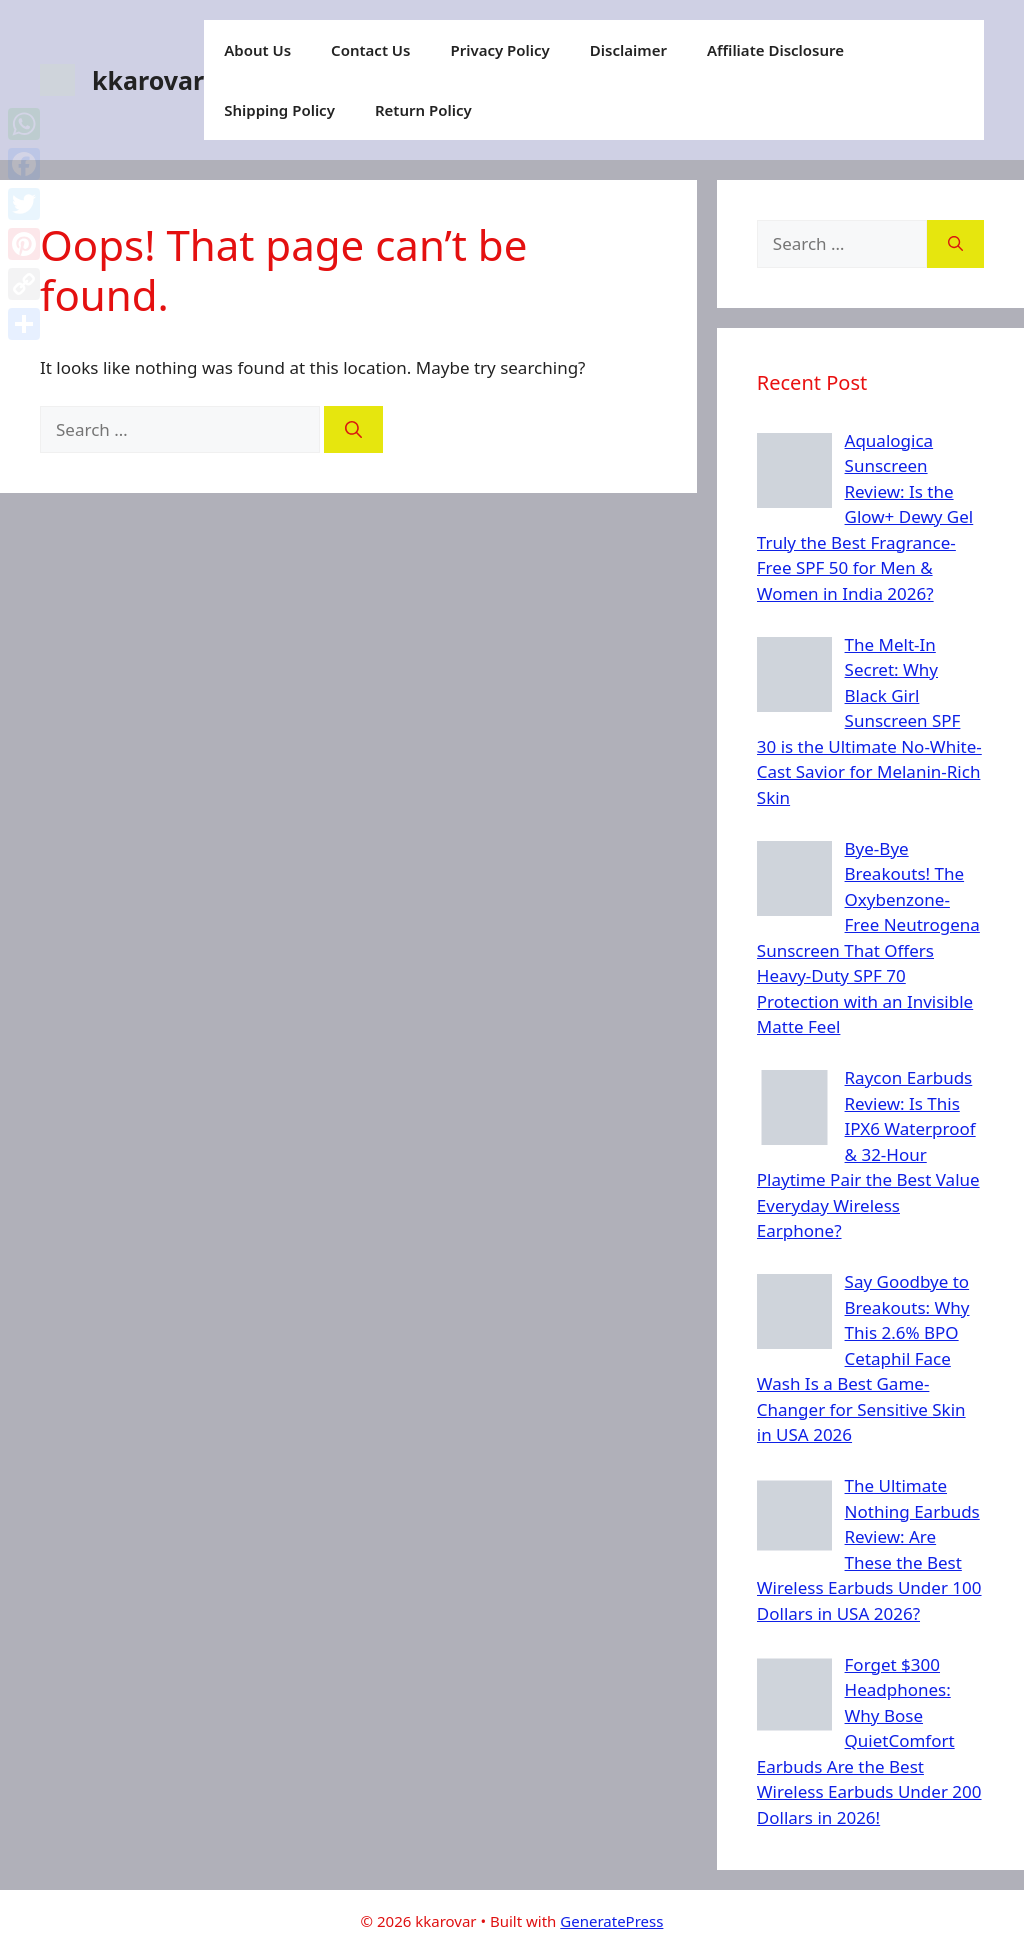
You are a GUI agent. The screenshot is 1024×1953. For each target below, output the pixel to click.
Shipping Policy (279, 110)
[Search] (353, 430)
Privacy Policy (499, 50)
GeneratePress (611, 1921)
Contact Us (370, 50)
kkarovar (148, 80)
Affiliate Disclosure (775, 50)
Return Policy (423, 110)
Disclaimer (628, 50)
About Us (257, 50)
